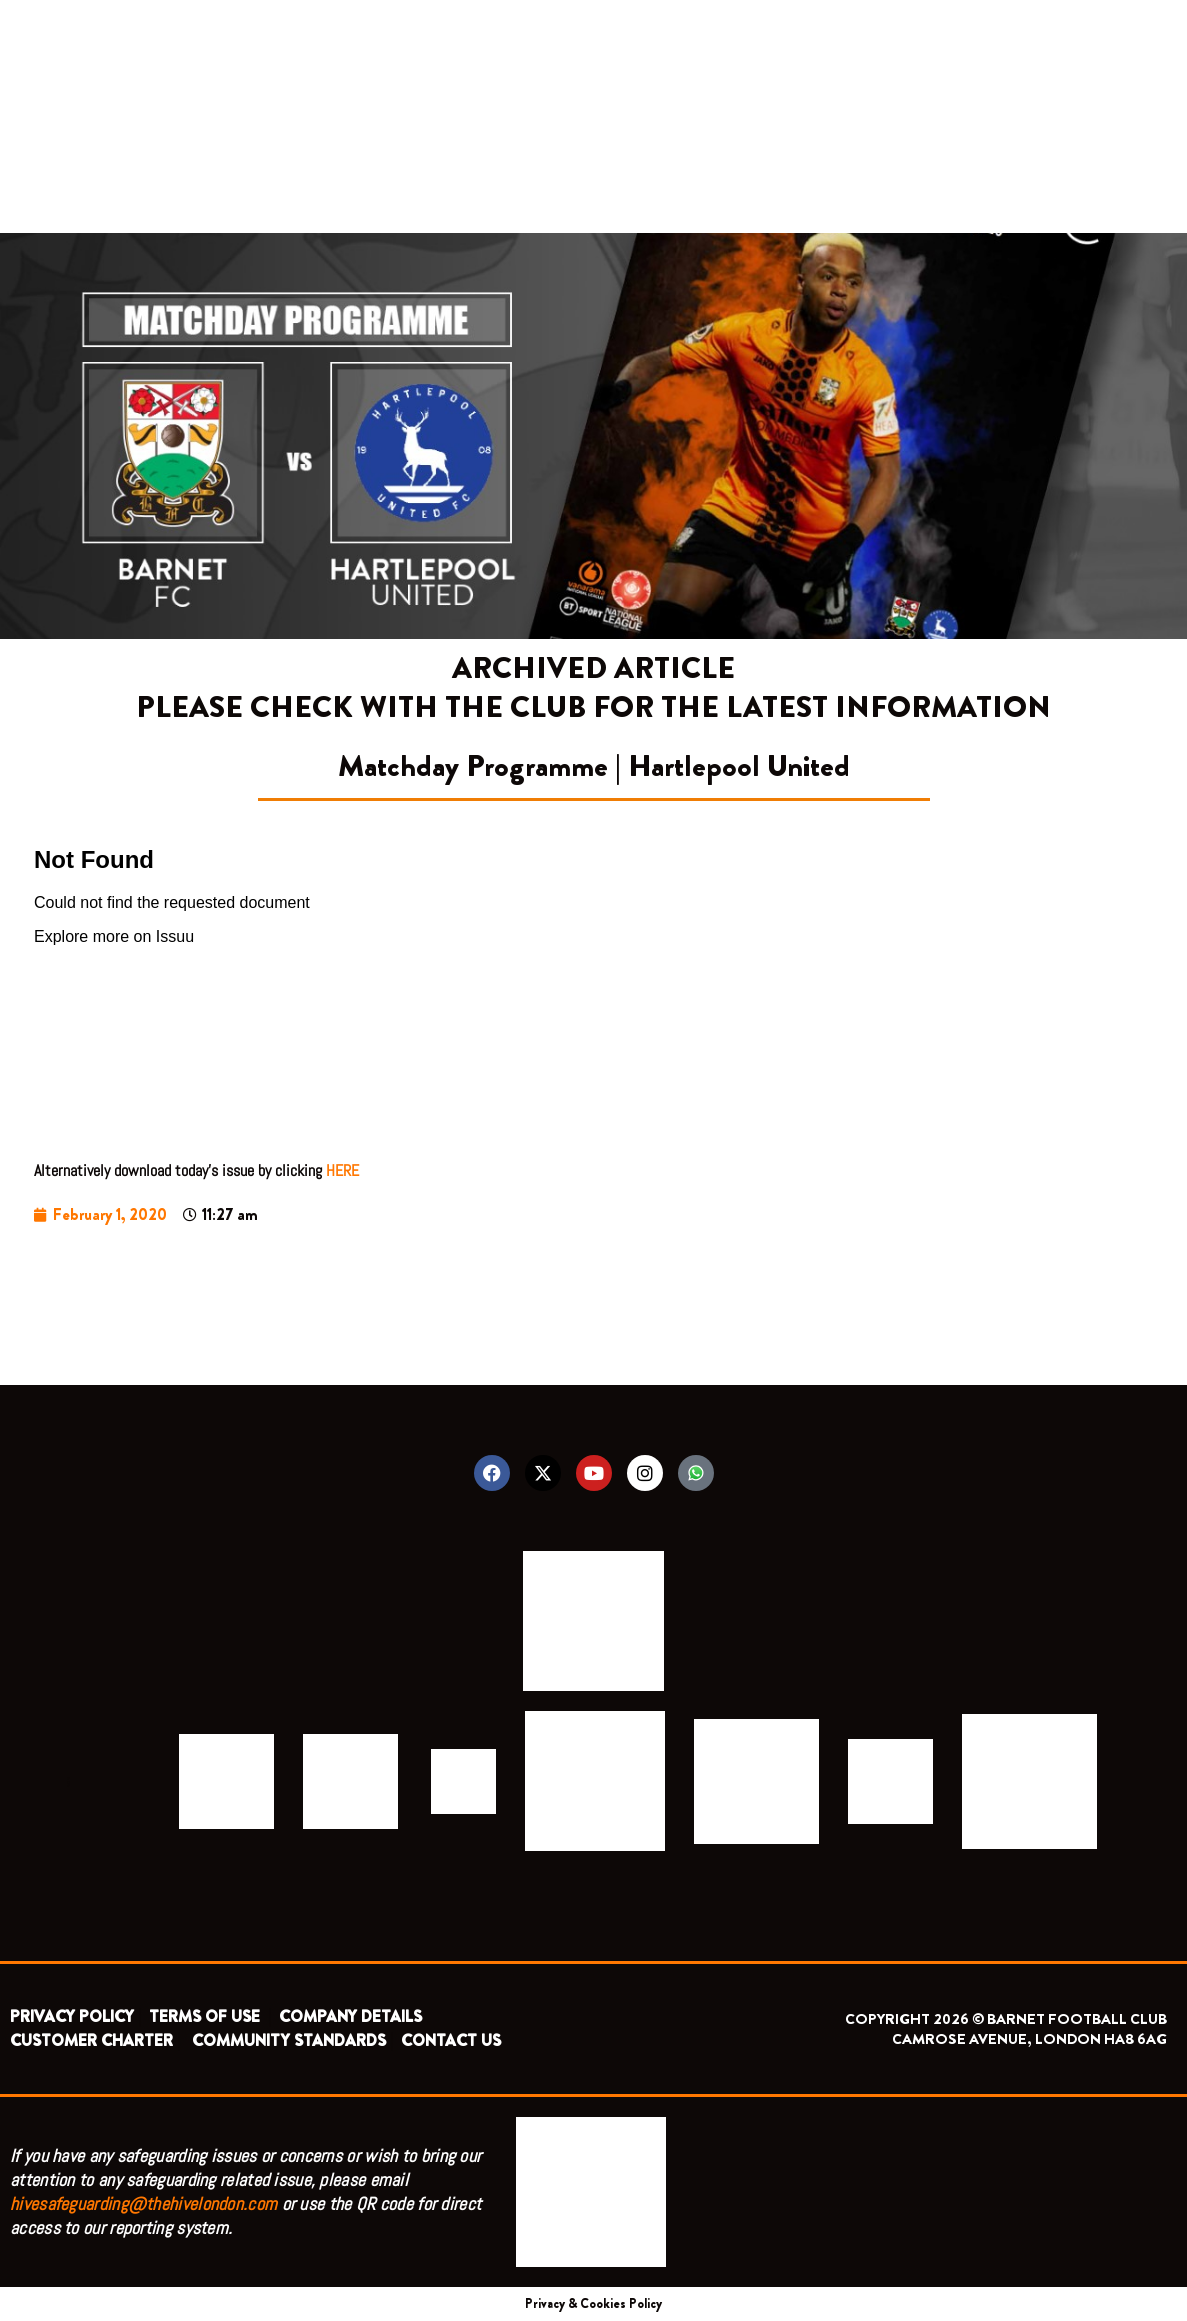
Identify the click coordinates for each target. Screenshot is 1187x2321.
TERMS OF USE (206, 2016)
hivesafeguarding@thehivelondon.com (143, 2203)
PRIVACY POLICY (72, 2016)
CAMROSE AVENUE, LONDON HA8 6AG (1029, 2039)
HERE (342, 1170)
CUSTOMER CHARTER (91, 2040)
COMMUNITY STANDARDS (289, 2040)
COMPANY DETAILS (350, 2016)
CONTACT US (451, 2040)
